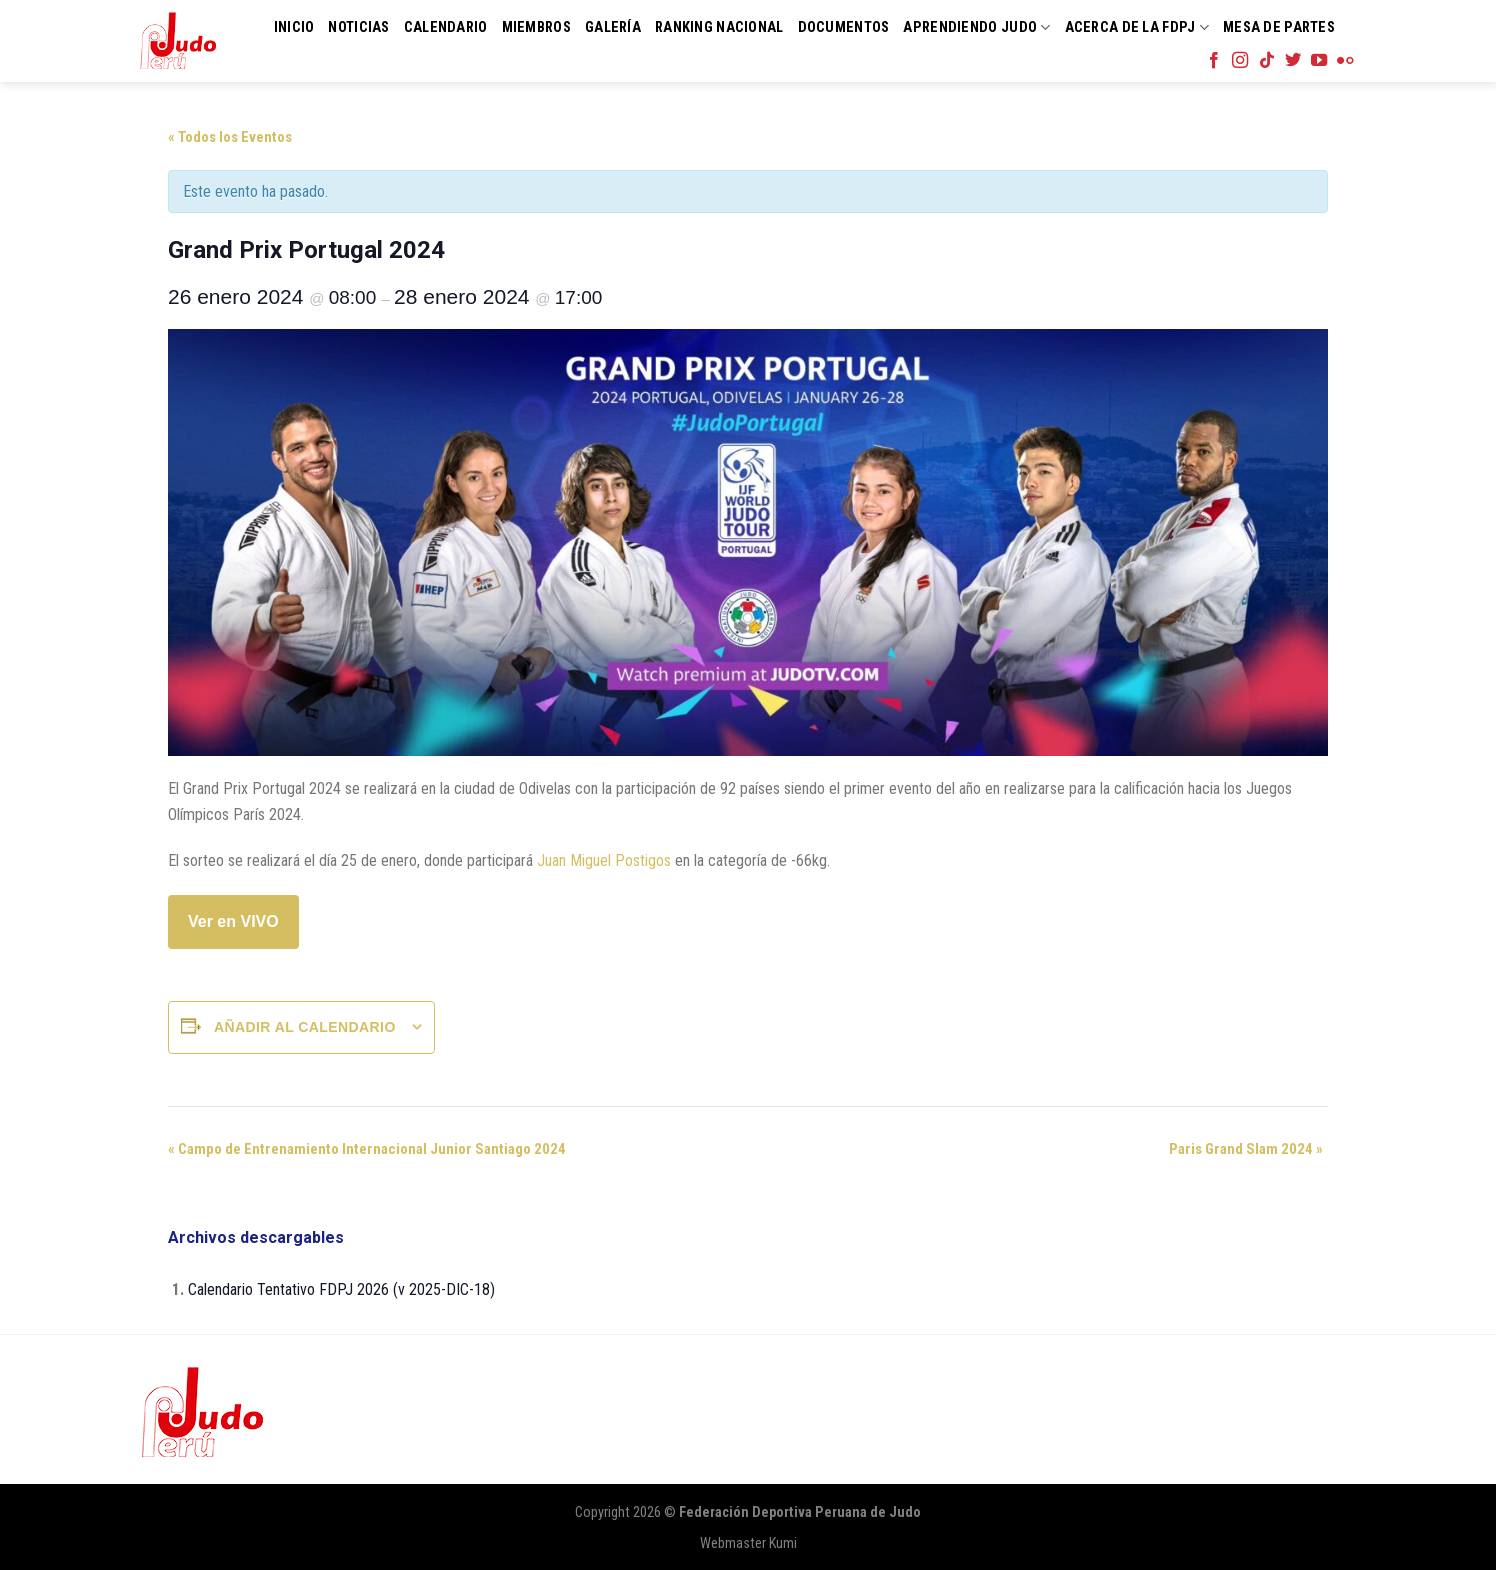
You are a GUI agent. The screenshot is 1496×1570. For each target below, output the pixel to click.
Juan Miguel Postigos (604, 860)
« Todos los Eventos (230, 137)
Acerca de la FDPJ (1137, 27)
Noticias (358, 27)
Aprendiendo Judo (976, 27)
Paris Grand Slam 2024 (1246, 1149)
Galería (613, 27)
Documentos (844, 27)
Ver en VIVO (233, 921)
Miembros (536, 27)
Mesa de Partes (1279, 27)
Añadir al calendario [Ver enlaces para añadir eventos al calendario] (305, 1027)
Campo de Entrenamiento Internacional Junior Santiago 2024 (367, 1149)
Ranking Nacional (719, 27)
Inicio (294, 27)
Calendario (446, 27)
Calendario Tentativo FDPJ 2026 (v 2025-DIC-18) (341, 1289)
